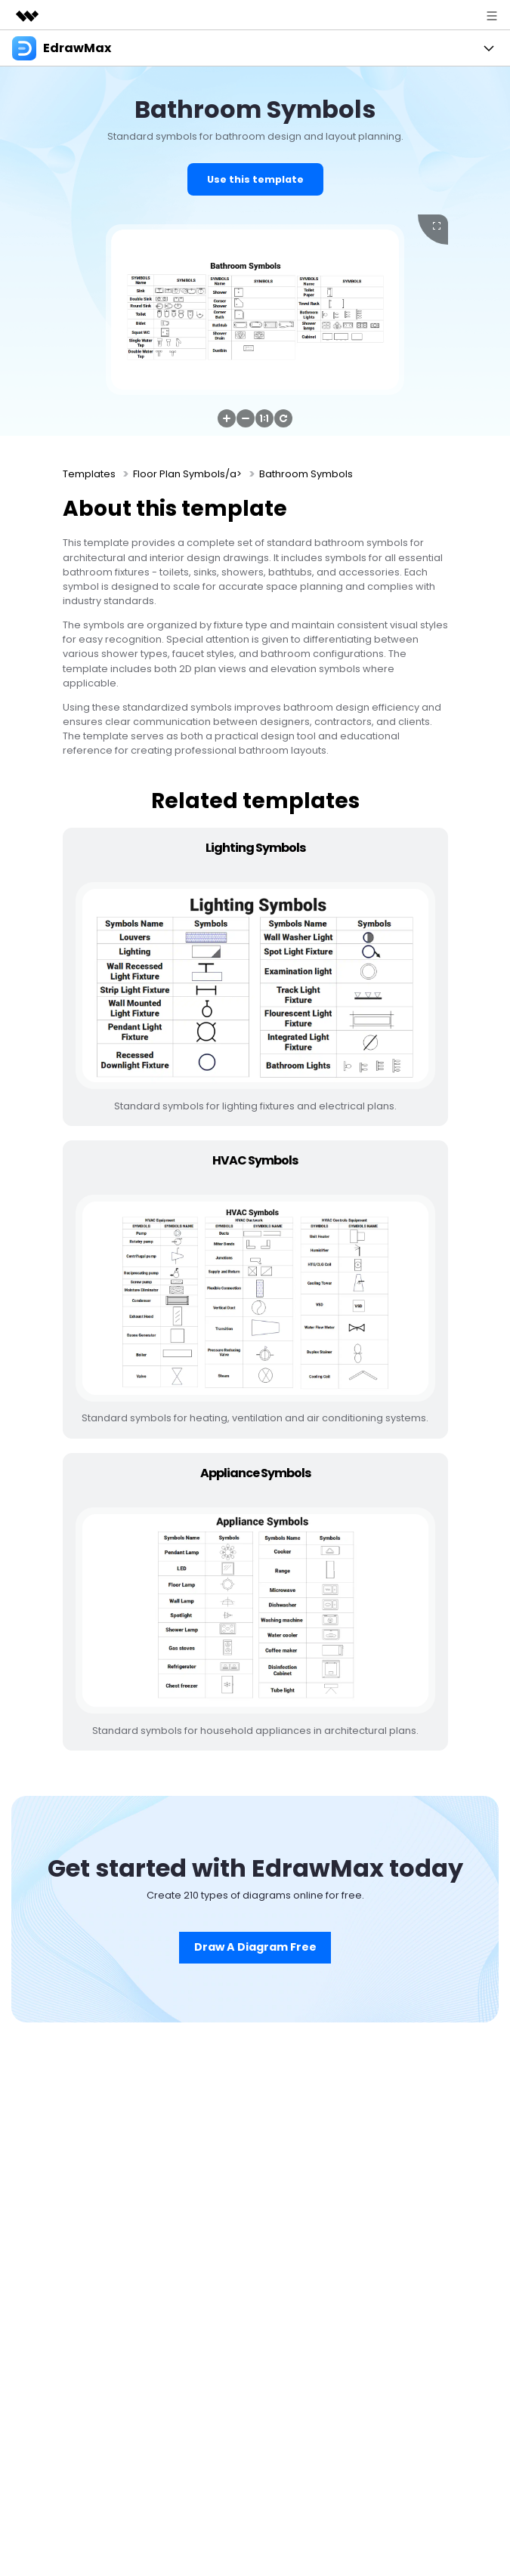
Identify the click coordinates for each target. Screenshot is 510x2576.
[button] (227, 418)
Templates (89, 473)
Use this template (255, 179)
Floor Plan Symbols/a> (187, 473)
